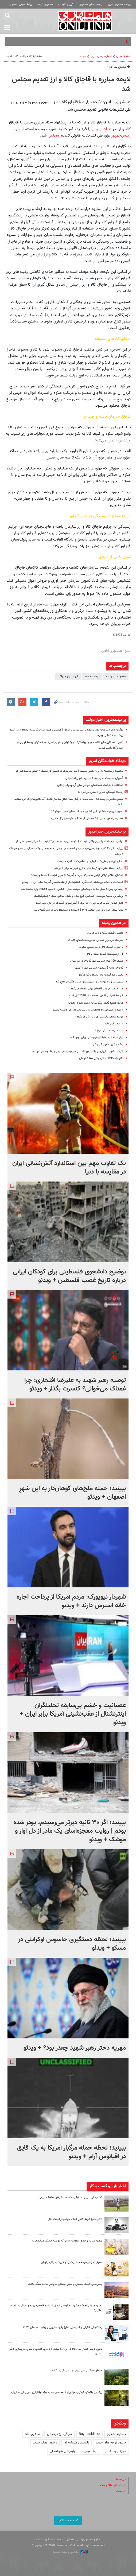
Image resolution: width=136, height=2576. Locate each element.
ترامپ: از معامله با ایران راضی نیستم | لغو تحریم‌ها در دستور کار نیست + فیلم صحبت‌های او (69, 771)
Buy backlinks (89, 2434)
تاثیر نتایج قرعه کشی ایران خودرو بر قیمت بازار (75, 2219)
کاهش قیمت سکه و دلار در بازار (105, 933)
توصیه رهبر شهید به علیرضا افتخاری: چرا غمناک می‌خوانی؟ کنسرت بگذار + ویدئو (75, 1384)
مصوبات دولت (116, 676)
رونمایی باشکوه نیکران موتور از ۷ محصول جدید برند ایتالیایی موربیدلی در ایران (56, 2392)
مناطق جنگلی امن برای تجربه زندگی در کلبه (77, 2370)
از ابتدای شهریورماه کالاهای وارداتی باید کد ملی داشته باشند (88, 1010)
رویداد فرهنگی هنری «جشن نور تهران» (100, 792)
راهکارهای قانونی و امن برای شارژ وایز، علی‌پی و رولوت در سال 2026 (62, 2327)
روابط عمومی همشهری (20, 4)
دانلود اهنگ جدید (45, 2442)
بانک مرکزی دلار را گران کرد (107, 1044)
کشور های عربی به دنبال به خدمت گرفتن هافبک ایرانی (70, 2197)
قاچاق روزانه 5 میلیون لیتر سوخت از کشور (99, 968)
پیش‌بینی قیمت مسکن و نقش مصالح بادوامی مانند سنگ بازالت (65, 2284)
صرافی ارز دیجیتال (59, 2434)
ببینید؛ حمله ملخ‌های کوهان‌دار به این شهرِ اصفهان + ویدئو (89, 868)
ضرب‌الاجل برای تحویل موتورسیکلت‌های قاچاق (95, 940)
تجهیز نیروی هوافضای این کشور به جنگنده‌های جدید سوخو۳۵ (86, 811)
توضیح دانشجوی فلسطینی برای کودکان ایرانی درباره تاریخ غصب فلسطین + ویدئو (69, 1276)
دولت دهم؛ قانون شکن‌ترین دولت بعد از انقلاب (95, 1003)
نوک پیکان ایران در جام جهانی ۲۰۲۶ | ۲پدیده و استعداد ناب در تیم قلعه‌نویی (78, 910)
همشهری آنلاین (85, 21)
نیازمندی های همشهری (91, 4)
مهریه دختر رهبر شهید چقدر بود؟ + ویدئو (75, 2048)
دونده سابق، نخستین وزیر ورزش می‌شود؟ (99, 1017)
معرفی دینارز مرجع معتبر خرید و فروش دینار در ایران (71, 2262)
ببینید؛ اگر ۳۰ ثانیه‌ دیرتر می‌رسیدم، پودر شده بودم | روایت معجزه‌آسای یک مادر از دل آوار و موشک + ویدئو (69, 1831)
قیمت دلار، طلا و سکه (113, 2485)
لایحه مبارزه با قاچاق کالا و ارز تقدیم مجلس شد (71, 84)
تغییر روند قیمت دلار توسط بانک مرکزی (100, 975)
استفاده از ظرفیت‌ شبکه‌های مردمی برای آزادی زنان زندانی (90, 785)
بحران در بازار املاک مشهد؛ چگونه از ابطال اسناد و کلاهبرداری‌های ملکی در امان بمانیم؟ (56, 2308)
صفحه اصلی (123, 56)
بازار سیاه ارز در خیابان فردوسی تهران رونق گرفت (95, 1037)
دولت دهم (92, 676)
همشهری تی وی (45, 4)
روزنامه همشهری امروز (119, 4)
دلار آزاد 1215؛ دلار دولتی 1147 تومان (101, 1058)
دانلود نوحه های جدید (111, 2442)
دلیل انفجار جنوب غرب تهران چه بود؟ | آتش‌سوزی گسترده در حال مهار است (79, 903)
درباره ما (121, 2479)
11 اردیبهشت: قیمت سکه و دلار (104, 954)
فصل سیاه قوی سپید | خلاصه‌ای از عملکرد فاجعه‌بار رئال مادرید (86, 818)
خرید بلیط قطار (115, 2451)
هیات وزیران (101, 129)
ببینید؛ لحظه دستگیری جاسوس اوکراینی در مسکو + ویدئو (72, 1943)
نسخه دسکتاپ (68, 2520)
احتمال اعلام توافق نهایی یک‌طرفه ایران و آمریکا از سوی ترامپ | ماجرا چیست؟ (77, 875)
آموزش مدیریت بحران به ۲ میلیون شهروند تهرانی (94, 778)
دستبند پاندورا (116, 2434)
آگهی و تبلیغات (66, 4)
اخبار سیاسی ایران (101, 56)
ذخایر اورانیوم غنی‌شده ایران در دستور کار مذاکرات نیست (90, 861)
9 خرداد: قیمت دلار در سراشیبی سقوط (101, 947)
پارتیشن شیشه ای (76, 2442)
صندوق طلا (32, 2434)
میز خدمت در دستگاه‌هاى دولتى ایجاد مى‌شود (97, 988)
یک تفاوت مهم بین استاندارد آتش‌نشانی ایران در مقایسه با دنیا (69, 1167)
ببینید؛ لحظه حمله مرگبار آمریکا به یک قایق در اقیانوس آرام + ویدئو (71, 2152)
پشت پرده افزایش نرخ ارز (108, 1030)
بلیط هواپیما (90, 2451)
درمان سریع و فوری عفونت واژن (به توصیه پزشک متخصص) (67, 2241)
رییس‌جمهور (121, 135)
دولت (83, 56)
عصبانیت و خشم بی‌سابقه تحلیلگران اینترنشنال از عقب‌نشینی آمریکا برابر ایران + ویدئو (72, 882)
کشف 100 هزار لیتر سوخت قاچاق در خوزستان (96, 961)
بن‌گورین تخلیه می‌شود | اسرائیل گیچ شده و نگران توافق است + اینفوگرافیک (78, 896)
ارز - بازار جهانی (68, 676)
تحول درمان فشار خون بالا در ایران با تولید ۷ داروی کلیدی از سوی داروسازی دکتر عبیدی (55, 2351)
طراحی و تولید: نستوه (70, 2552)
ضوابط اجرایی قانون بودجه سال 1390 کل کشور (95, 995)
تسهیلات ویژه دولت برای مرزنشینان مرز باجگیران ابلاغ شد (89, 982)
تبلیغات (121, 2491)
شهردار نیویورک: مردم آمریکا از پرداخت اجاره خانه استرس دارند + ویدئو (71, 1601)
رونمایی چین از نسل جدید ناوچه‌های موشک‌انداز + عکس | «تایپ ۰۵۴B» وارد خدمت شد (72, 889)
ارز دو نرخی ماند (114, 1023)
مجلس (53, 135)
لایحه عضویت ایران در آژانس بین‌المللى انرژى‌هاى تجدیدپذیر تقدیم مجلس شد (77, 1051)
